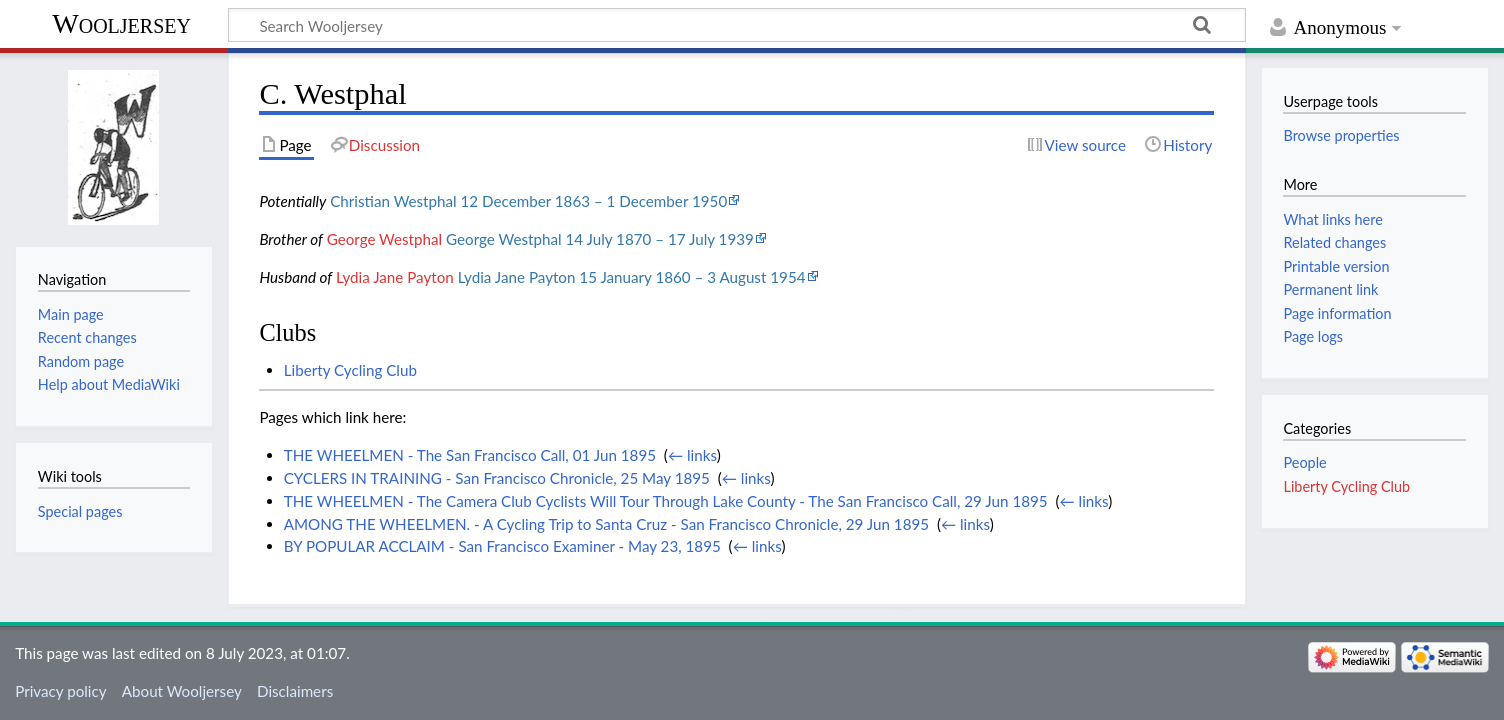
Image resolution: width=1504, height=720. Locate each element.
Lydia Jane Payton (395, 277)
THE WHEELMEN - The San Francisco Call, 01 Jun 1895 (470, 455)
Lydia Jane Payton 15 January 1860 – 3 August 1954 (632, 277)
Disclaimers (295, 691)
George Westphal (385, 239)
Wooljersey (121, 23)
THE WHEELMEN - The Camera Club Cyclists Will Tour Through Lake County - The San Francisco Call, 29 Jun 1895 (666, 501)
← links (692, 455)
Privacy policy (60, 691)
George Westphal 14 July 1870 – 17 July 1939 (600, 239)
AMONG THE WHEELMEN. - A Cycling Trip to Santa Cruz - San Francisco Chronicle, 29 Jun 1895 (606, 524)
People (1304, 462)
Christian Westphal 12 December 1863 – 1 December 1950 (528, 201)
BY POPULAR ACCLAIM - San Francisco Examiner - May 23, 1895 (502, 546)
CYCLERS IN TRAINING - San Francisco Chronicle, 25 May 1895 (497, 478)
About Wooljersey (182, 691)
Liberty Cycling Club (350, 370)
